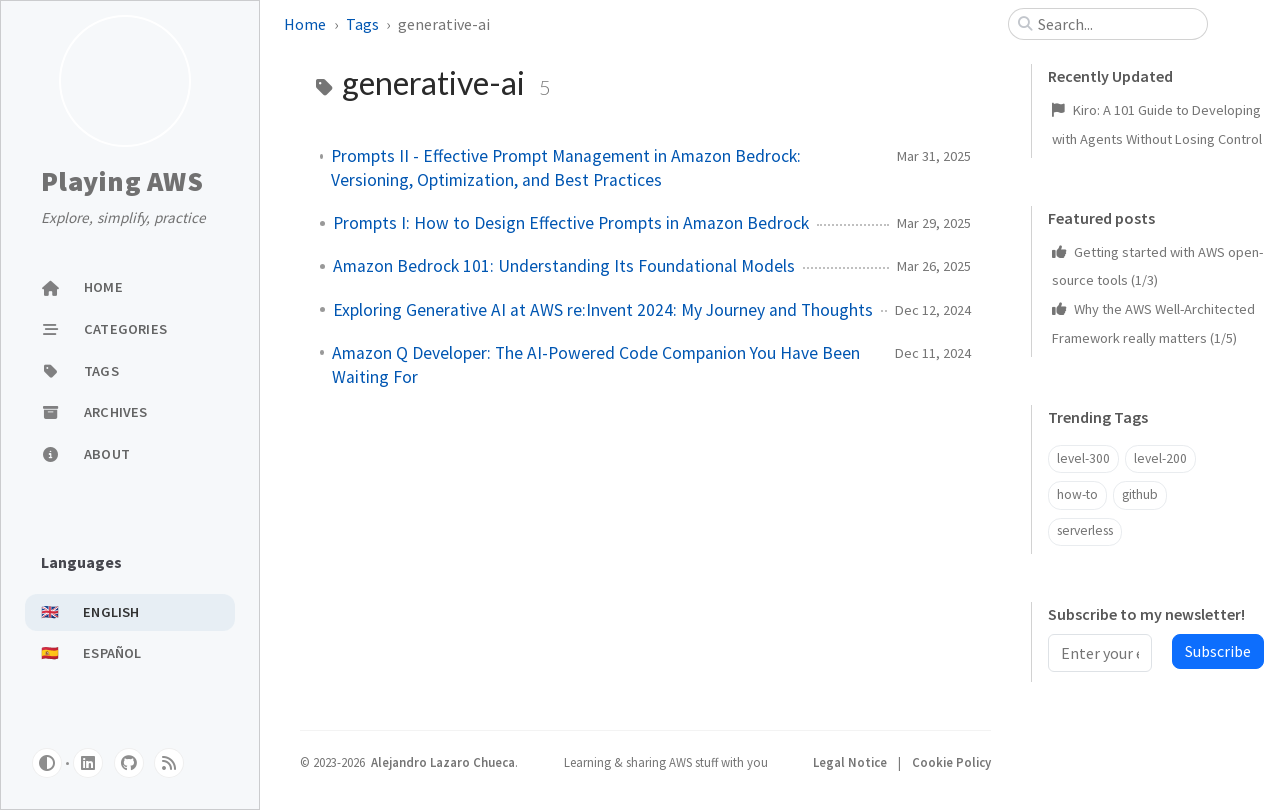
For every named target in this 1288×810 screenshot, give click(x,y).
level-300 (1083, 458)
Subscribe (1218, 651)
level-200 (1160, 458)
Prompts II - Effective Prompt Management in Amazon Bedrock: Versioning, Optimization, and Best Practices (566, 168)
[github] (129, 763)
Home (305, 24)
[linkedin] (88, 763)
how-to (1077, 494)
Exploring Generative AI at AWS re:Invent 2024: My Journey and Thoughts (603, 310)
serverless (1085, 530)
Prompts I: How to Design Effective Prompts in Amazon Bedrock (571, 223)
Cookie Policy (951, 762)
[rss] (169, 763)
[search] (1116, 24)
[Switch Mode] (47, 763)
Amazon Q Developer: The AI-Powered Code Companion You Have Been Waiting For (596, 365)
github (1140, 494)
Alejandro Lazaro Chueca (443, 762)
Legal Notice (851, 762)
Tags (362, 24)
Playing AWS (122, 182)
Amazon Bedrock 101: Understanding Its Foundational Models (564, 266)
